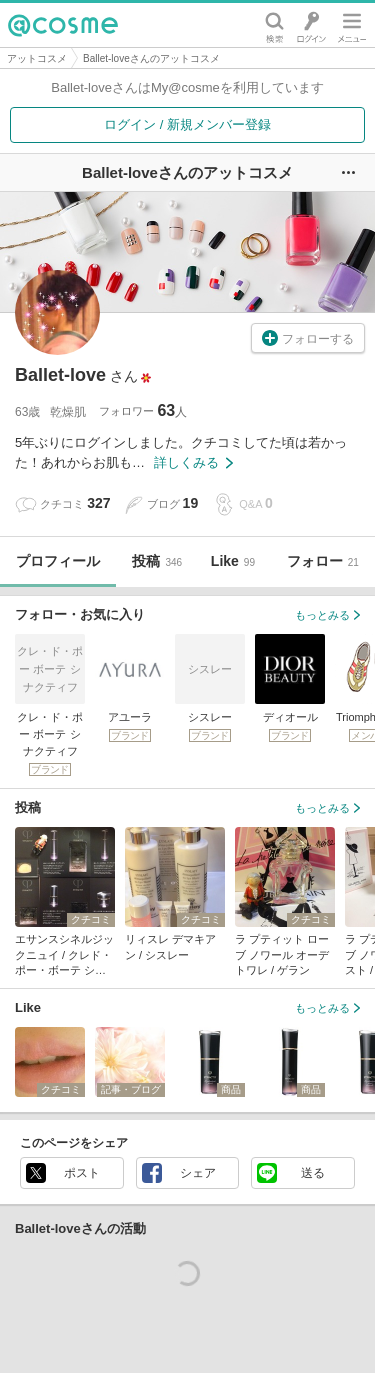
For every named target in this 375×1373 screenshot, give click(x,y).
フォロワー (143, 410)
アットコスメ (37, 58)
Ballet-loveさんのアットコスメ (151, 58)
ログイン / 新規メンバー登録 (187, 124)
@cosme (63, 25)
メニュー (352, 25)
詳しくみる (193, 462)
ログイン (311, 25)
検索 (274, 25)
